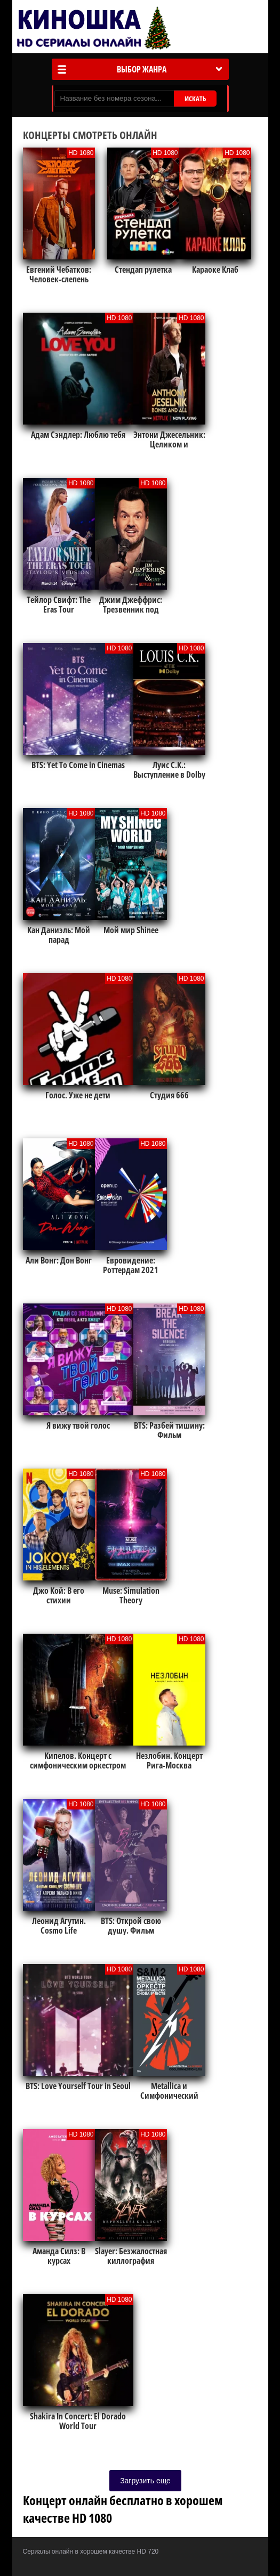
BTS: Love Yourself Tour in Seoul (78, 2086)
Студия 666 (169, 1095)
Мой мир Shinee (130, 930)
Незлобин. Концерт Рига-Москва (169, 1760)
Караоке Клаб (215, 269)
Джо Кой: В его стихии (58, 1595)
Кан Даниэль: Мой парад (58, 934)
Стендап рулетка (143, 269)
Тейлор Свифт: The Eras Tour (59, 604)
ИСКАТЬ (195, 98)
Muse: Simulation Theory (130, 1595)
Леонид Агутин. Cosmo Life (59, 1925)
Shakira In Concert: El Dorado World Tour (78, 2421)
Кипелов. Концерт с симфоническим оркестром (78, 1760)
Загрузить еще (145, 2480)
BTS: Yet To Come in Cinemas (78, 765)
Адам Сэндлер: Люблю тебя (78, 434)
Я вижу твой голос (78, 1425)
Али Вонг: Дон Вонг (59, 1260)
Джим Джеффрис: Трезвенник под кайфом (130, 609)
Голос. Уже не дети (77, 1095)
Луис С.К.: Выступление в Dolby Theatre (169, 774)
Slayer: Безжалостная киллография (131, 2255)
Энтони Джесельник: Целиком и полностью (169, 444)
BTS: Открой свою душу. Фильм (131, 1925)
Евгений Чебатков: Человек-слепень (58, 274)
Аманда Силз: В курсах (59, 2255)
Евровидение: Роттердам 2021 (130, 1265)
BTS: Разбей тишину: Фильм (169, 1430)
